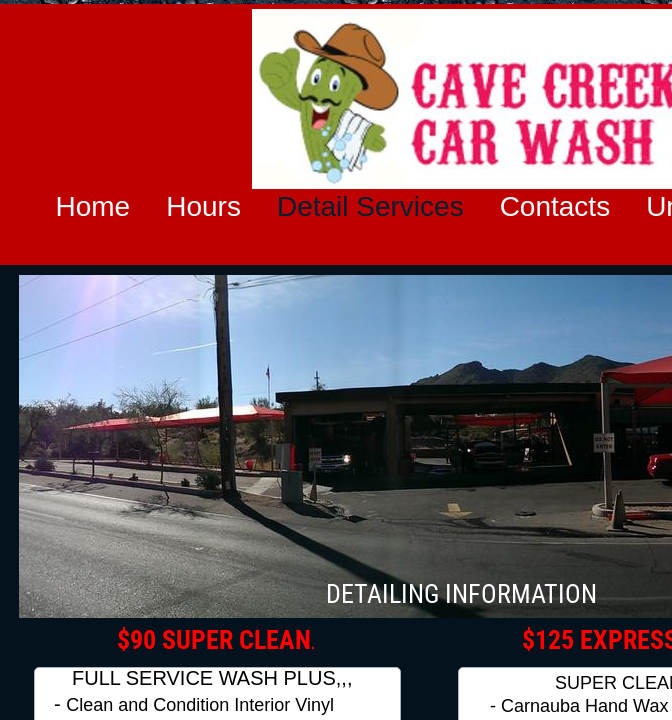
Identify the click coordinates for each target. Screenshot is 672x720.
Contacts (555, 206)
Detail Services (370, 206)
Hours (203, 206)
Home (93, 206)
